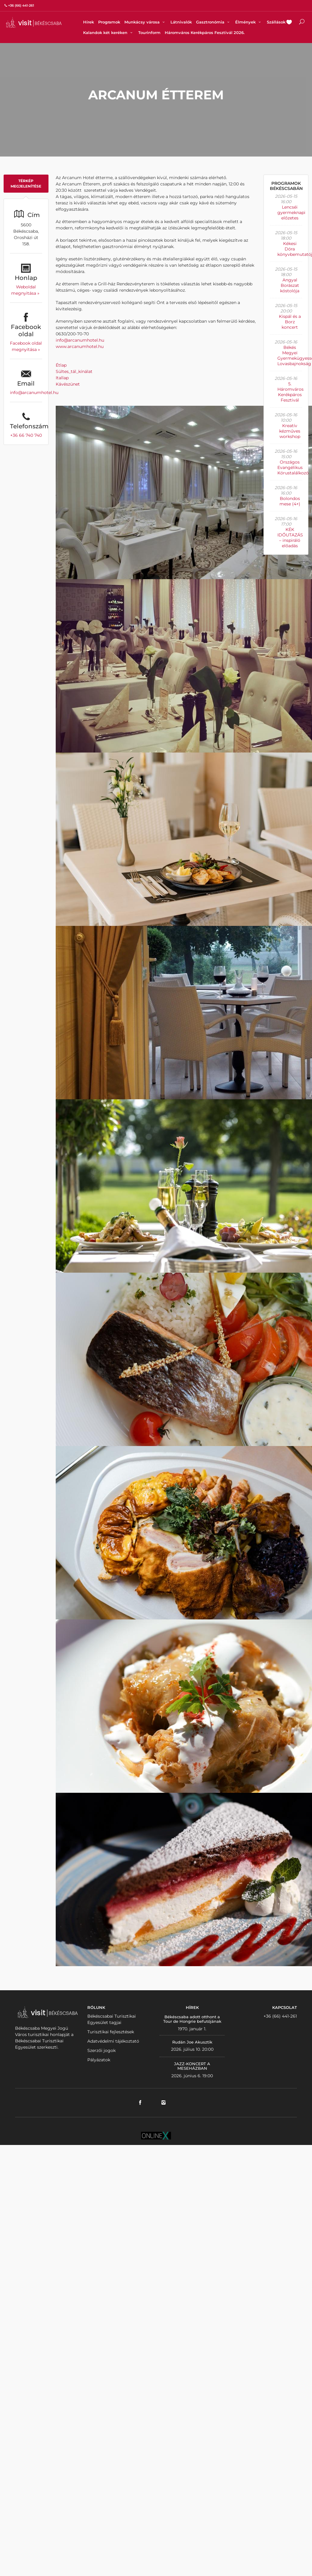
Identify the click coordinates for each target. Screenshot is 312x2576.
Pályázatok (98, 2059)
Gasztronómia (213, 22)
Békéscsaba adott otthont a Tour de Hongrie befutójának (192, 2019)
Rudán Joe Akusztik (192, 2042)
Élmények (248, 22)
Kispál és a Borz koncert (290, 322)
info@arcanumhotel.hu (34, 392)
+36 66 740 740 (26, 435)
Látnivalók (181, 22)
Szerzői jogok (101, 2050)
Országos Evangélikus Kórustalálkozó (293, 467)
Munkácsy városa (145, 22)
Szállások (276, 22)
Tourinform (149, 32)
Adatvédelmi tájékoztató (113, 2041)
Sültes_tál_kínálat (74, 371)
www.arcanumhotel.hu (80, 346)
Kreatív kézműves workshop (289, 431)
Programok (109, 22)
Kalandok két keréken (108, 32)
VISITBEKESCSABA (34, 22)
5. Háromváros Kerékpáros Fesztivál (290, 392)
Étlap (61, 365)
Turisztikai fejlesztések (110, 2031)
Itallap (62, 377)
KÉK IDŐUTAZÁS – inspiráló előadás (290, 537)
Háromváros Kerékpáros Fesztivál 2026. (205, 32)
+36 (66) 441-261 (280, 2016)
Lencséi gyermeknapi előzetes (291, 212)
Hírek (88, 22)
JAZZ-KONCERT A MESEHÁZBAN (192, 2066)
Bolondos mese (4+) (289, 501)
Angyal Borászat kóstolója (289, 285)
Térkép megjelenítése (26, 183)
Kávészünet (68, 384)
